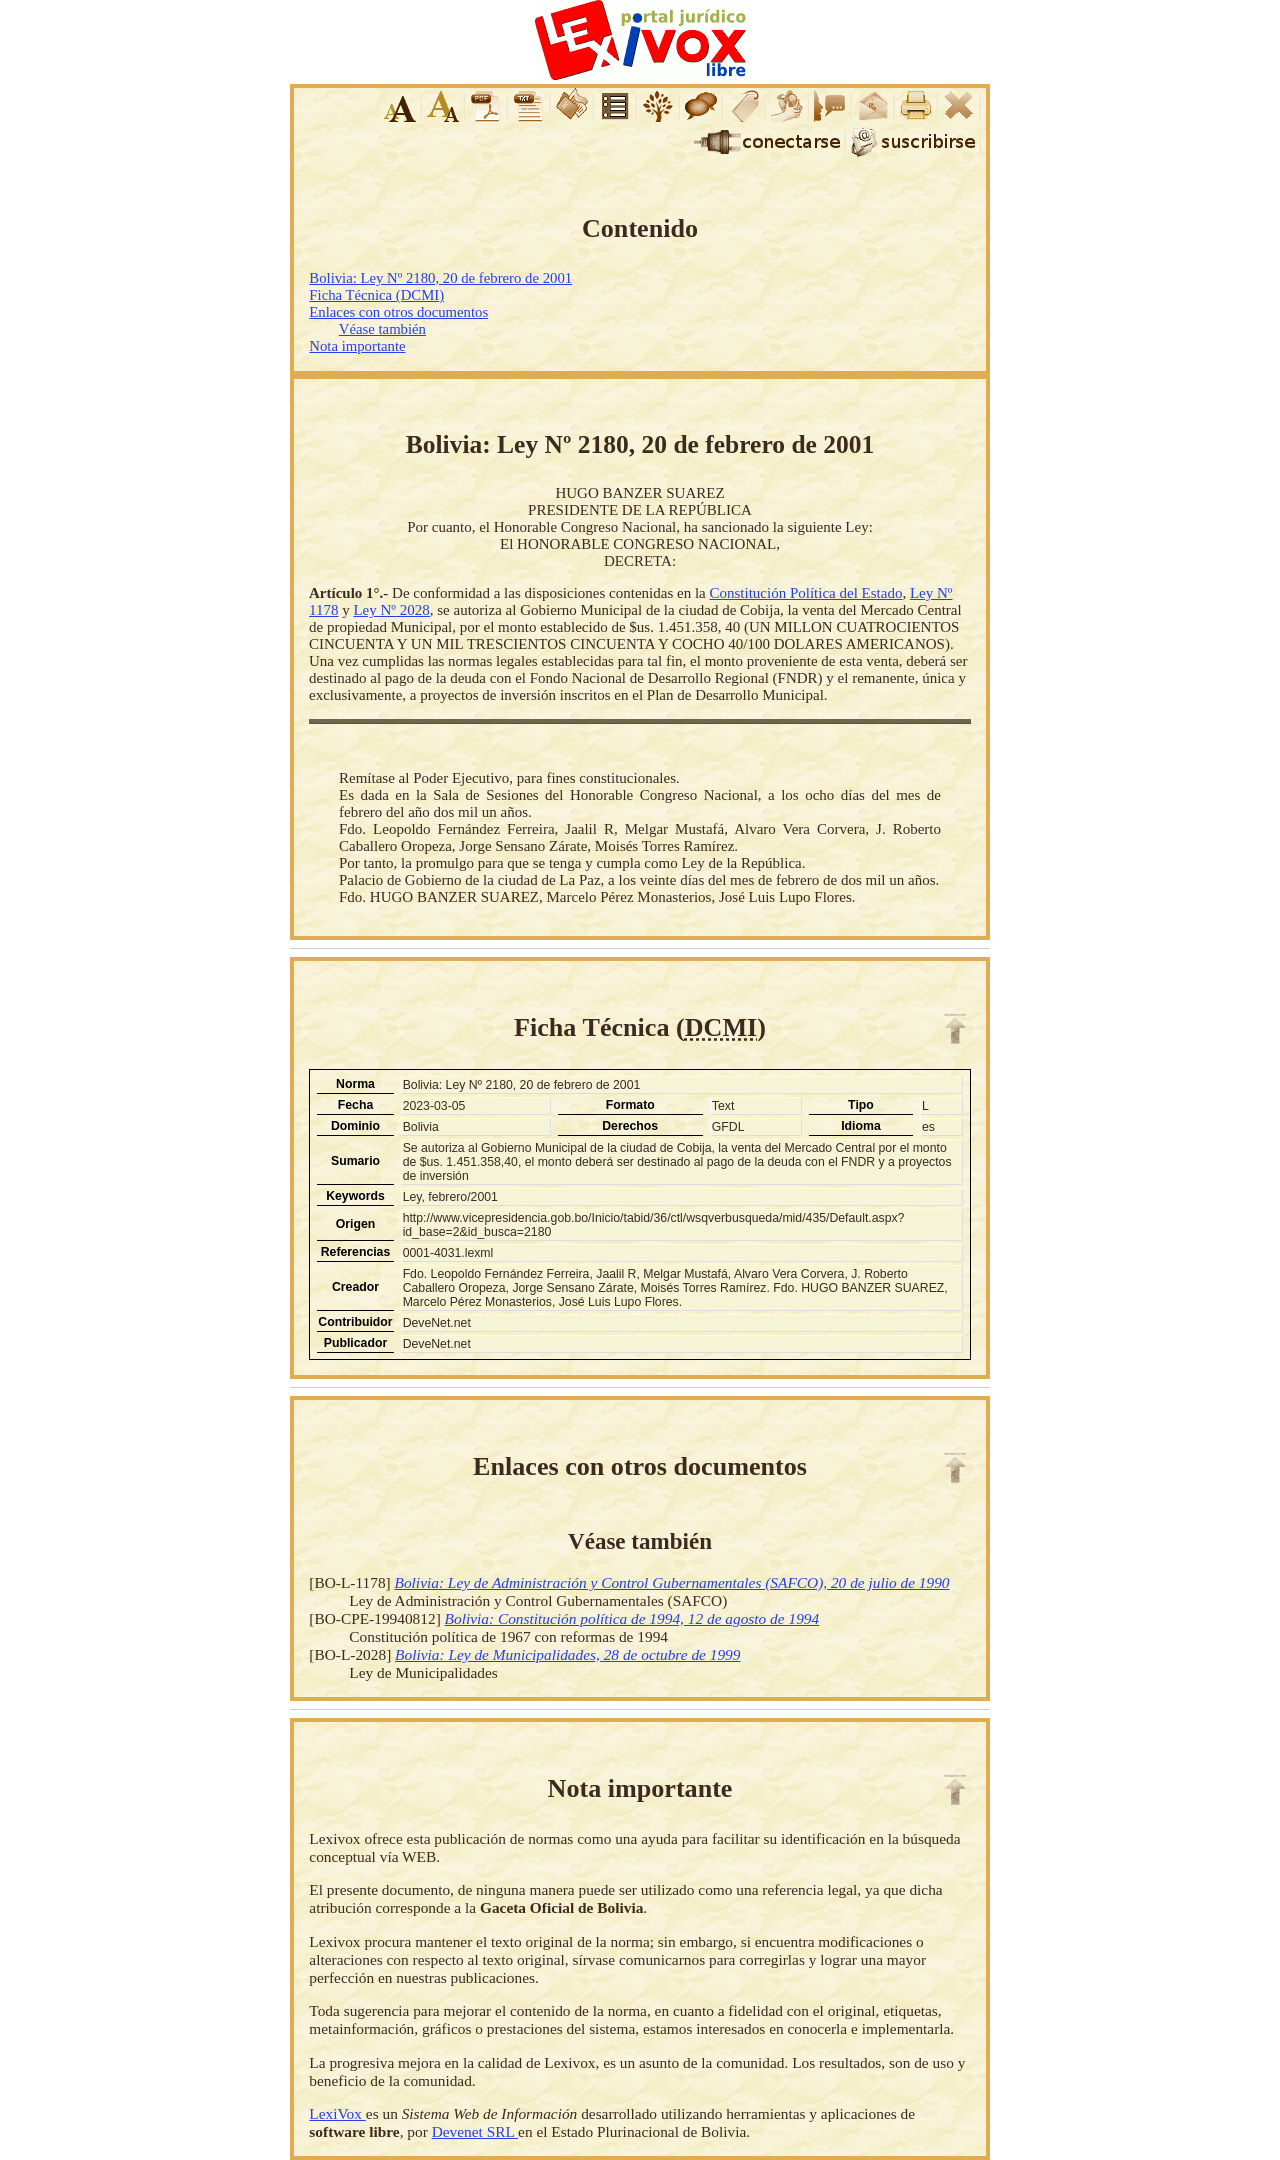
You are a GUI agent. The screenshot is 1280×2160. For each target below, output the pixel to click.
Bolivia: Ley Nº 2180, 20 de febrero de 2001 (440, 278)
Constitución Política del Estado (806, 593)
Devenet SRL (475, 2131)
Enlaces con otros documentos (398, 312)
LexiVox (337, 2113)
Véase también (382, 329)
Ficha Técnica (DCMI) (376, 295)
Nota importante (357, 346)
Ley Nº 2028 (391, 610)
